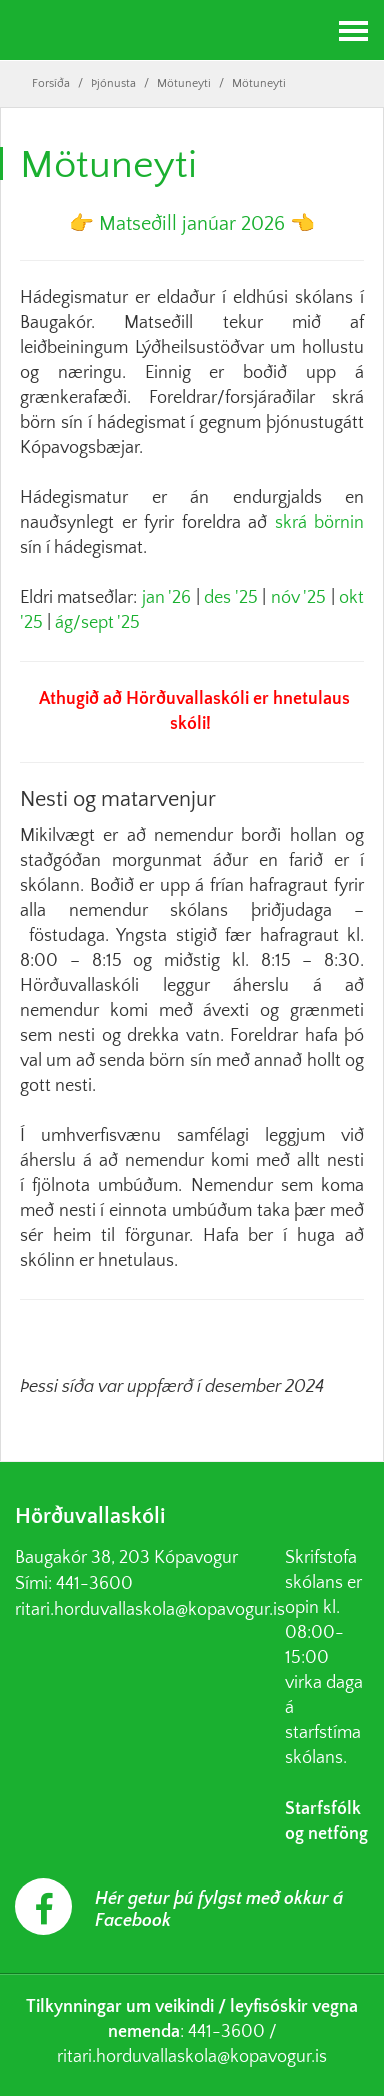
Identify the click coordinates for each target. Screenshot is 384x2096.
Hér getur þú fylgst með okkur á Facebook (219, 1910)
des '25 (230, 598)
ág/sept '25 (97, 623)
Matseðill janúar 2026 (192, 224)
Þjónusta (113, 83)
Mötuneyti (184, 83)
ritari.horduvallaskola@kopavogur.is (150, 1610)
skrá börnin (320, 523)
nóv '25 (298, 598)
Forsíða (51, 83)
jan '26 (166, 598)
